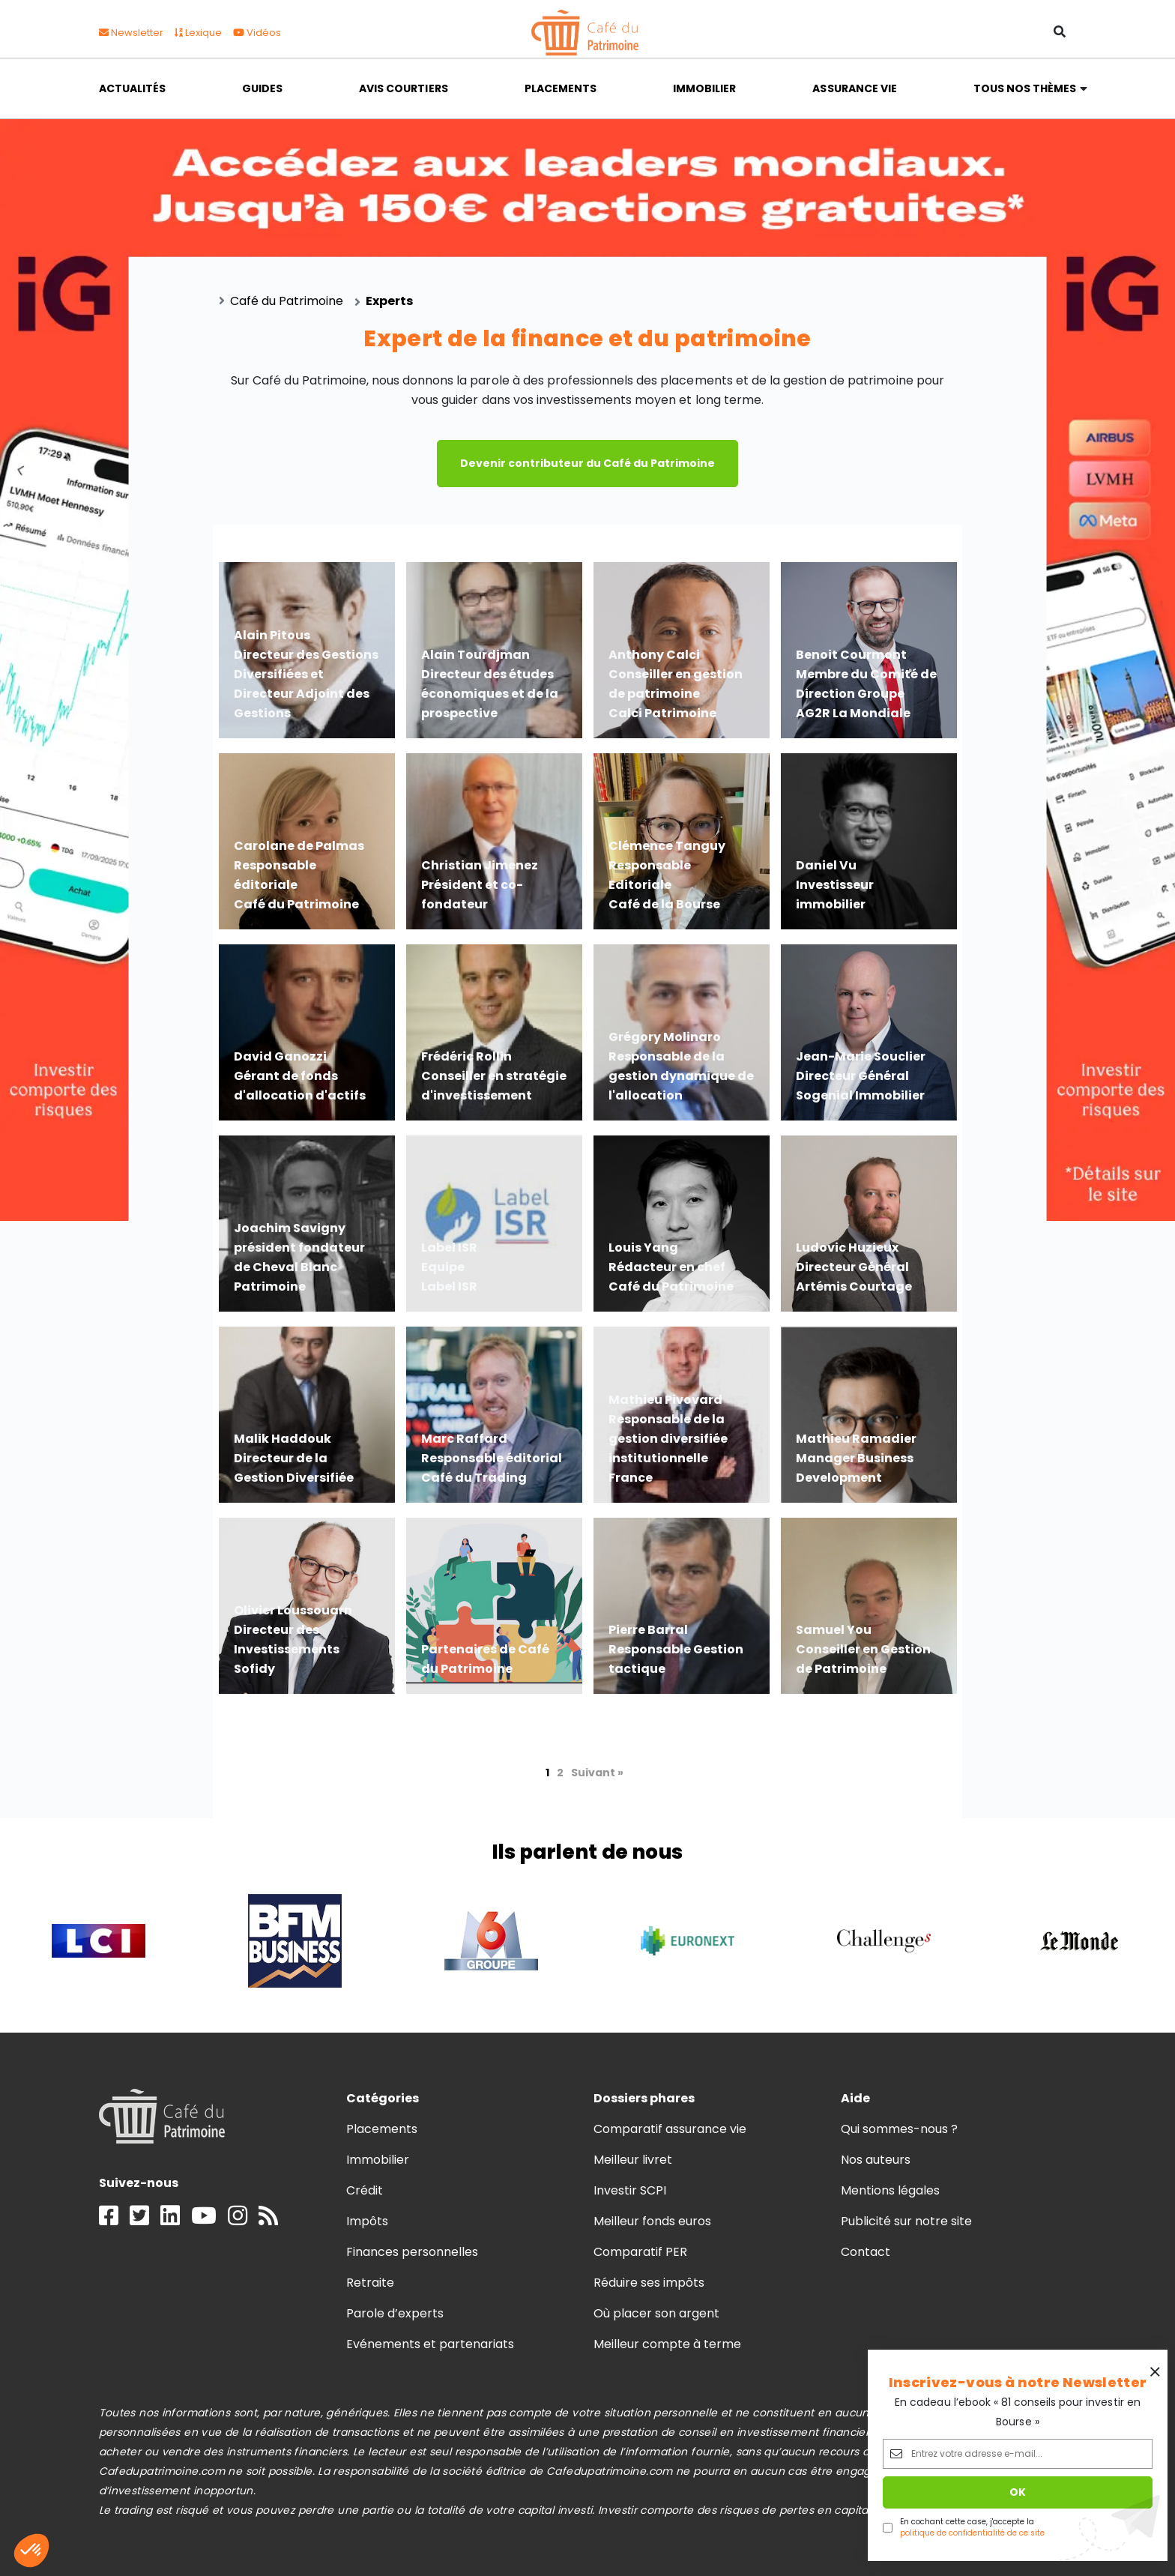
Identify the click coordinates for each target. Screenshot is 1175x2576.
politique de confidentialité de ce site (972, 2533)
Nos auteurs (875, 2159)
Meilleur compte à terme (667, 2344)
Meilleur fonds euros (652, 2221)
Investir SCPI (629, 2190)
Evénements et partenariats (430, 2344)
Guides (262, 88)
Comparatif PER (640, 2251)
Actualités (132, 88)
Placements (560, 88)
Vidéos (257, 32)
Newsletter (131, 32)
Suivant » (597, 1772)
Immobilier (704, 88)
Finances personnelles (412, 2251)
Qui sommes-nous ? (899, 2129)
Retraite (370, 2282)
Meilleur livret (632, 2159)
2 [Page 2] (560, 1772)
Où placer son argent (656, 2313)
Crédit (364, 2190)
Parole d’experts (395, 2313)
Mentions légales (890, 2190)
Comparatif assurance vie (670, 2129)
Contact (865, 2251)
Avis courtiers (403, 88)
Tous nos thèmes (1025, 88)
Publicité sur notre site (907, 2221)
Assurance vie (854, 88)
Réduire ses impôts (649, 2282)
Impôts (367, 2221)
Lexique (198, 32)
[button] (31, 2551)
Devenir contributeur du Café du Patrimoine (587, 463)
